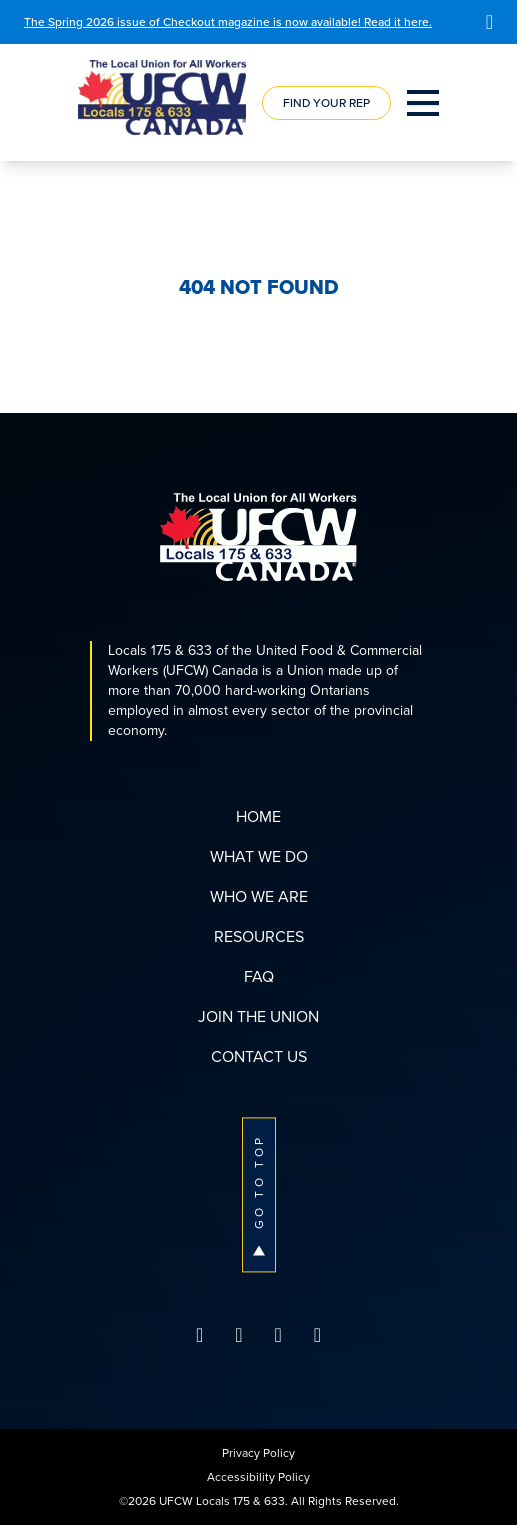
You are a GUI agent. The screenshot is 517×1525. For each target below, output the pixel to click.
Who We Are (259, 896)
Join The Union (258, 1016)
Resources (259, 936)
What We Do (259, 856)
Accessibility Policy (258, 1477)
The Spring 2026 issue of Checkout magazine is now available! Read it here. (228, 22)
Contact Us (259, 1056)
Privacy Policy (258, 1453)
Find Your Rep (326, 103)
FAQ (259, 976)
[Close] (489, 22)
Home (258, 816)
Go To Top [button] (259, 1194)
